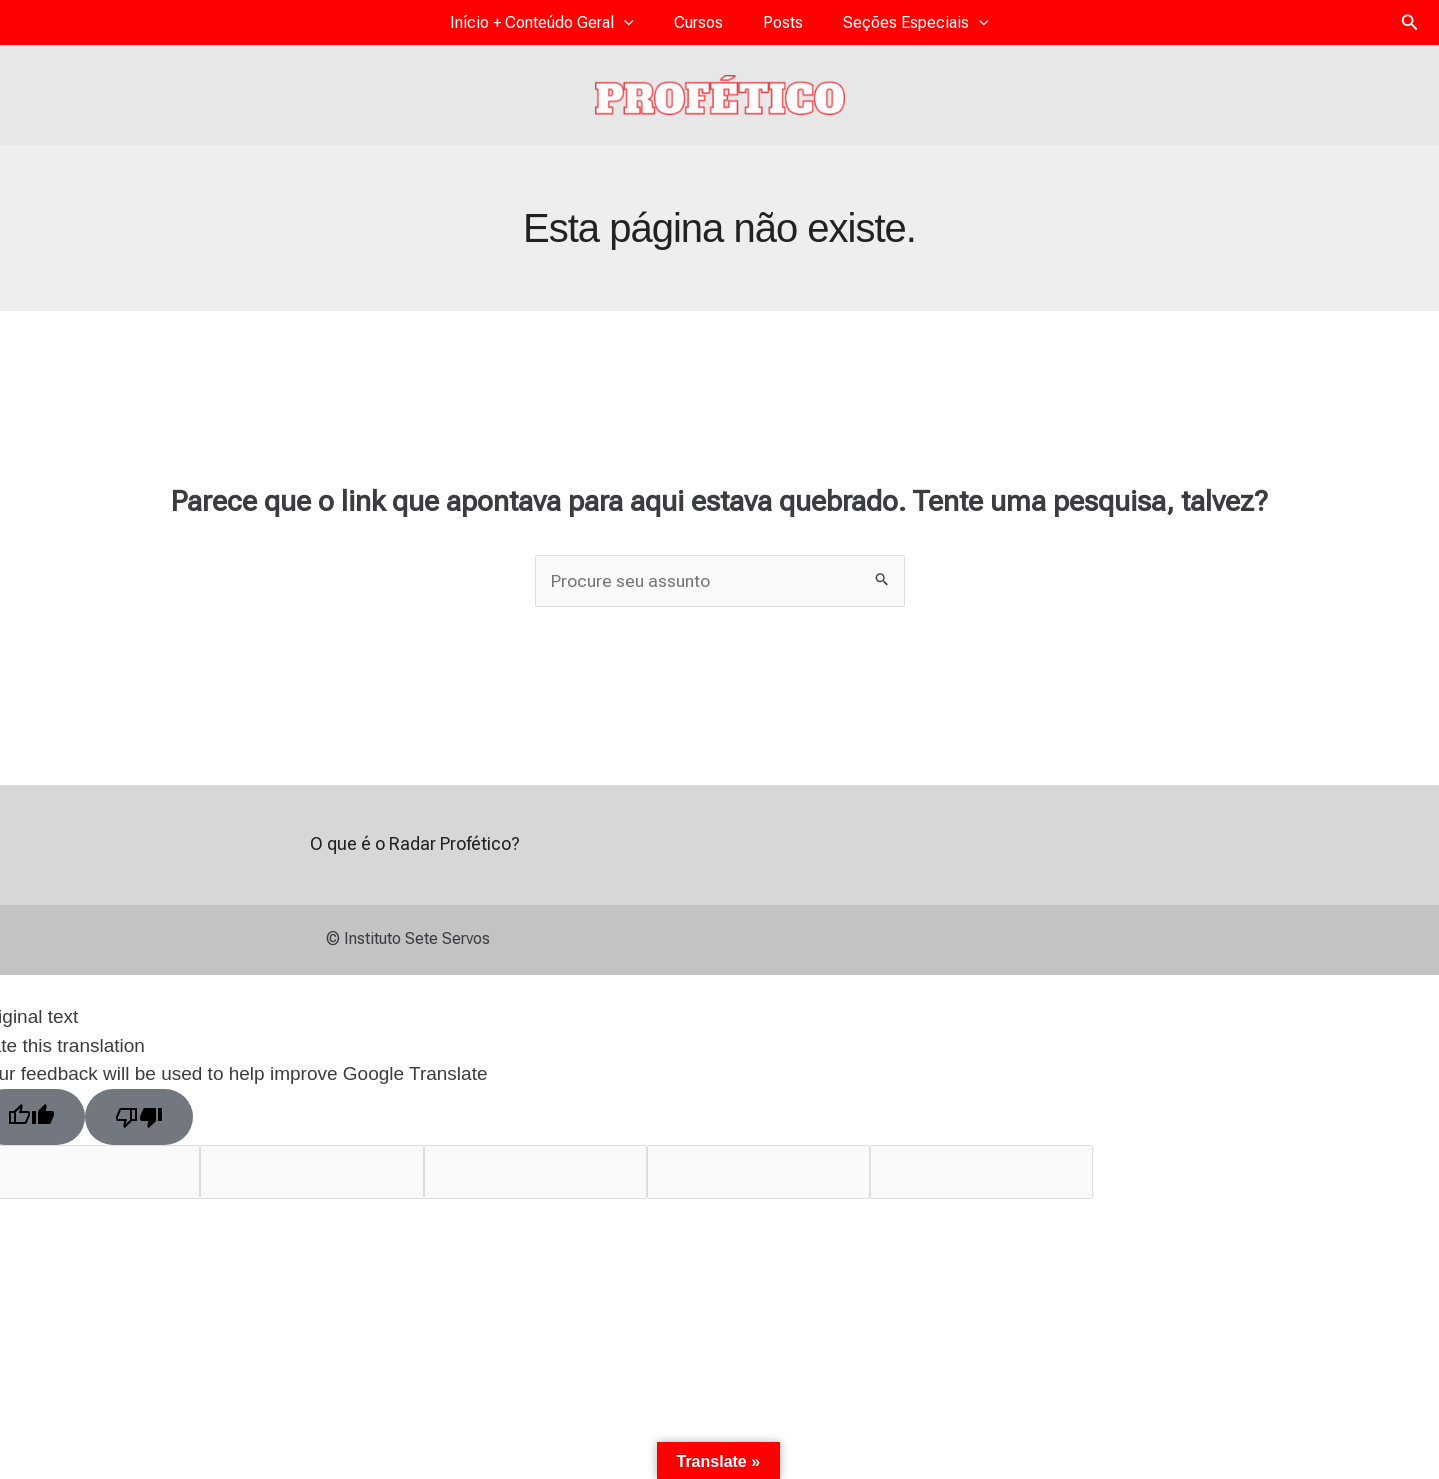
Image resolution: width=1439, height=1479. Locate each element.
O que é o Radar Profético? (415, 855)
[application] (654, 27)
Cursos (708, 27)
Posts (773, 27)
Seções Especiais (886, 27)
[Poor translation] (139, 1129)
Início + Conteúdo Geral (572, 27)
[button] (1410, 27)
